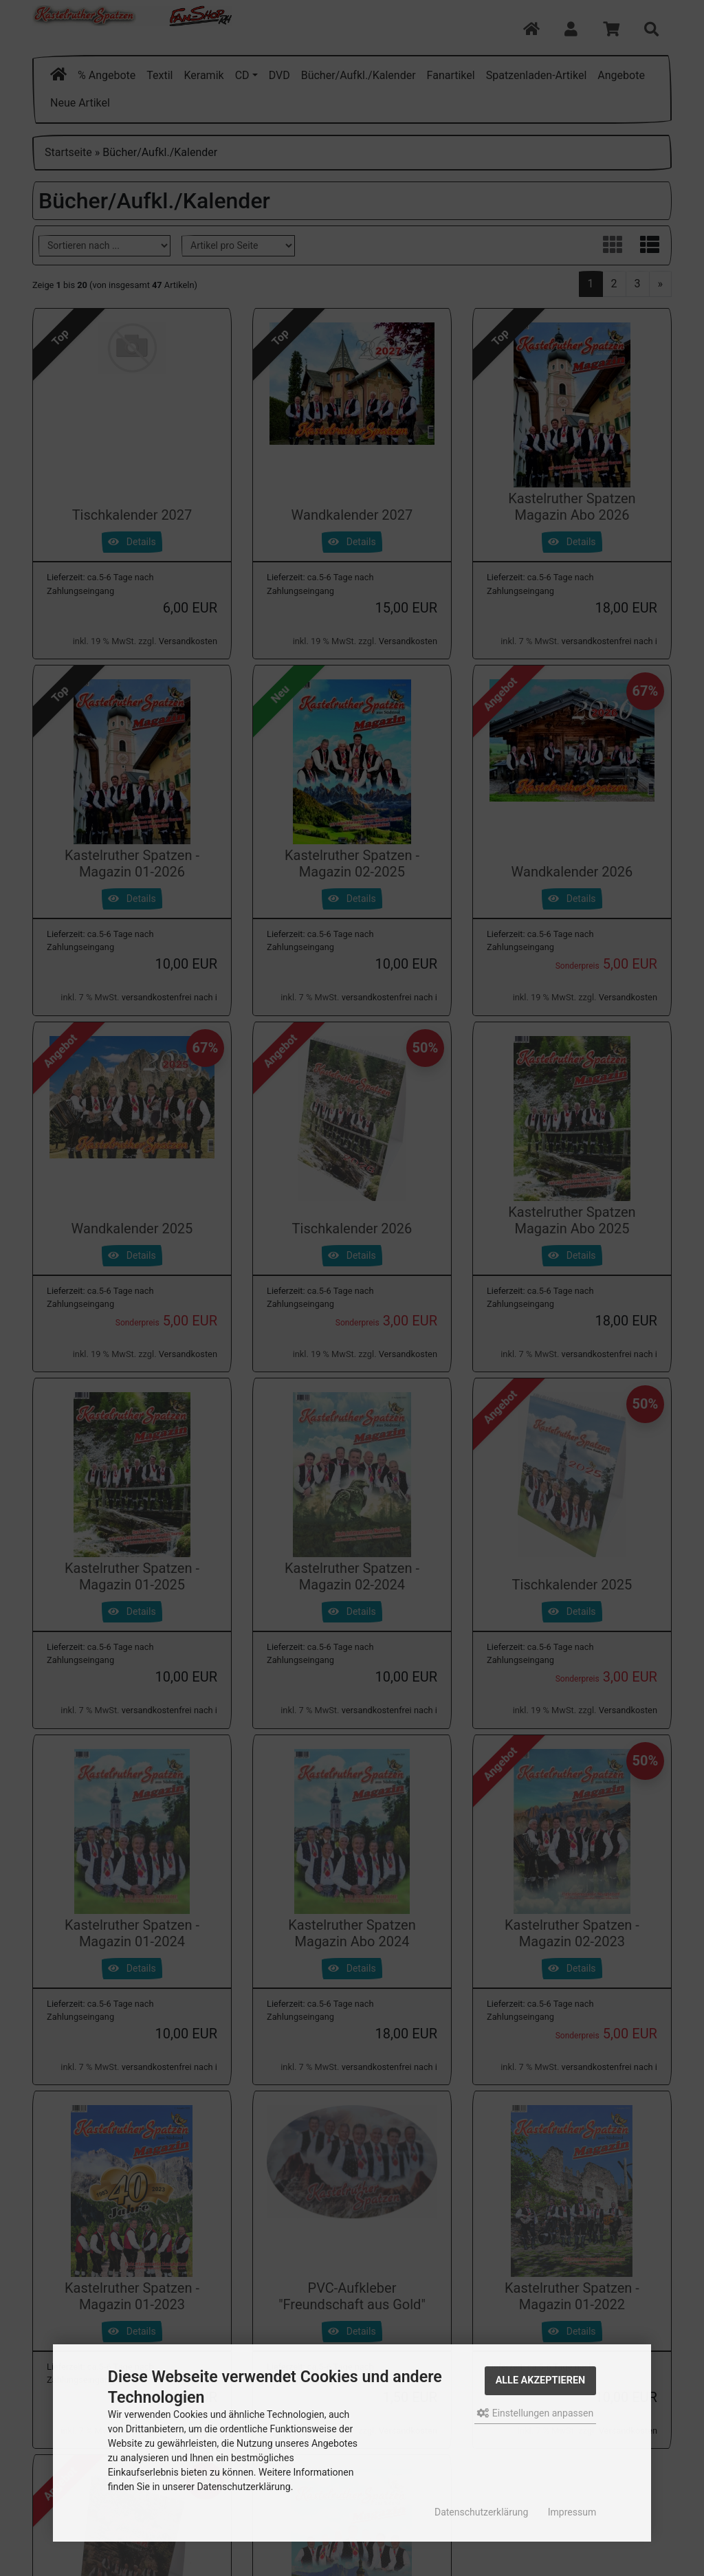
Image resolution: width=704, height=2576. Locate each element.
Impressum (572, 2512)
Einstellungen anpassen (535, 2413)
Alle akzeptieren (541, 2380)
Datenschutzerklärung (481, 2512)
